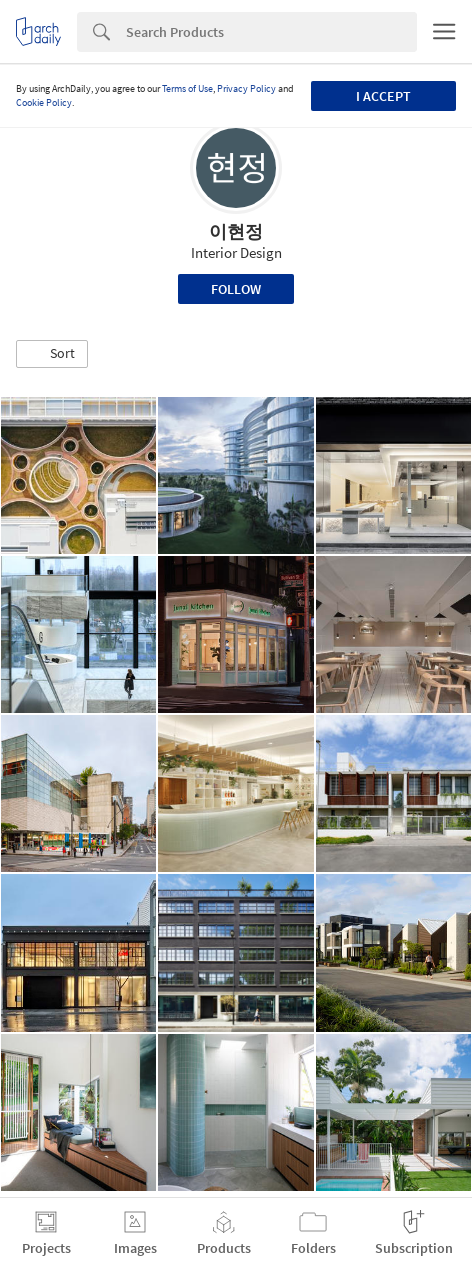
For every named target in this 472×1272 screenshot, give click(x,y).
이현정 (236, 231)
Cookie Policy (44, 102)
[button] (52, 354)
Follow (236, 289)
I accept (383, 96)
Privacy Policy (246, 88)
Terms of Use (187, 88)
